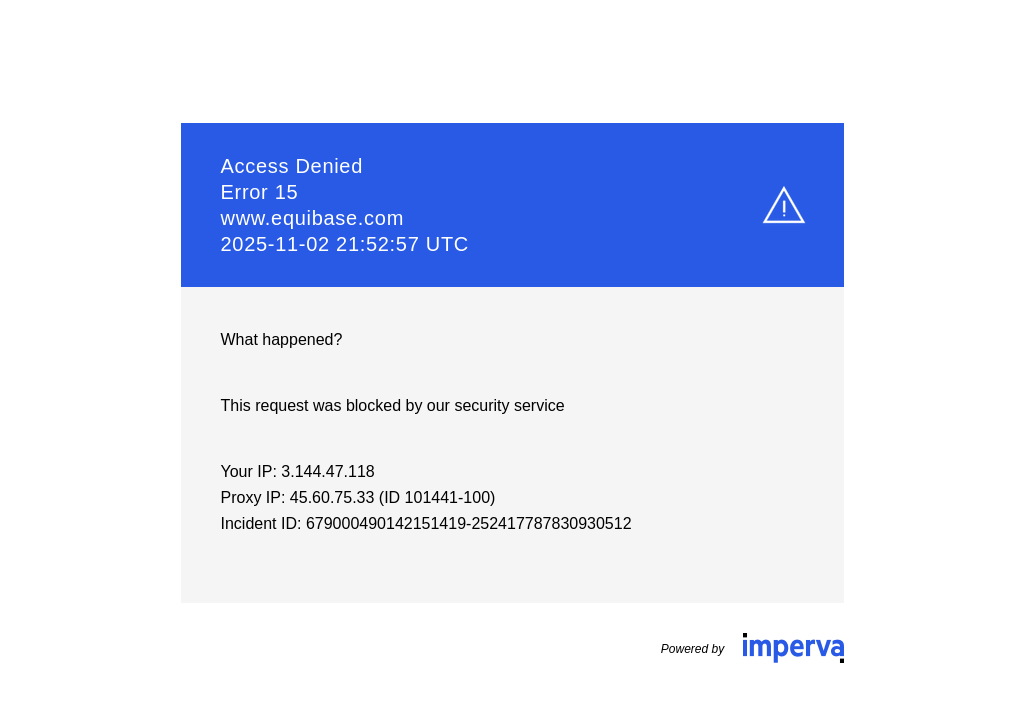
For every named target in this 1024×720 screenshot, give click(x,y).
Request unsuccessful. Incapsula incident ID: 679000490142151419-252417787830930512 (512, 360)
